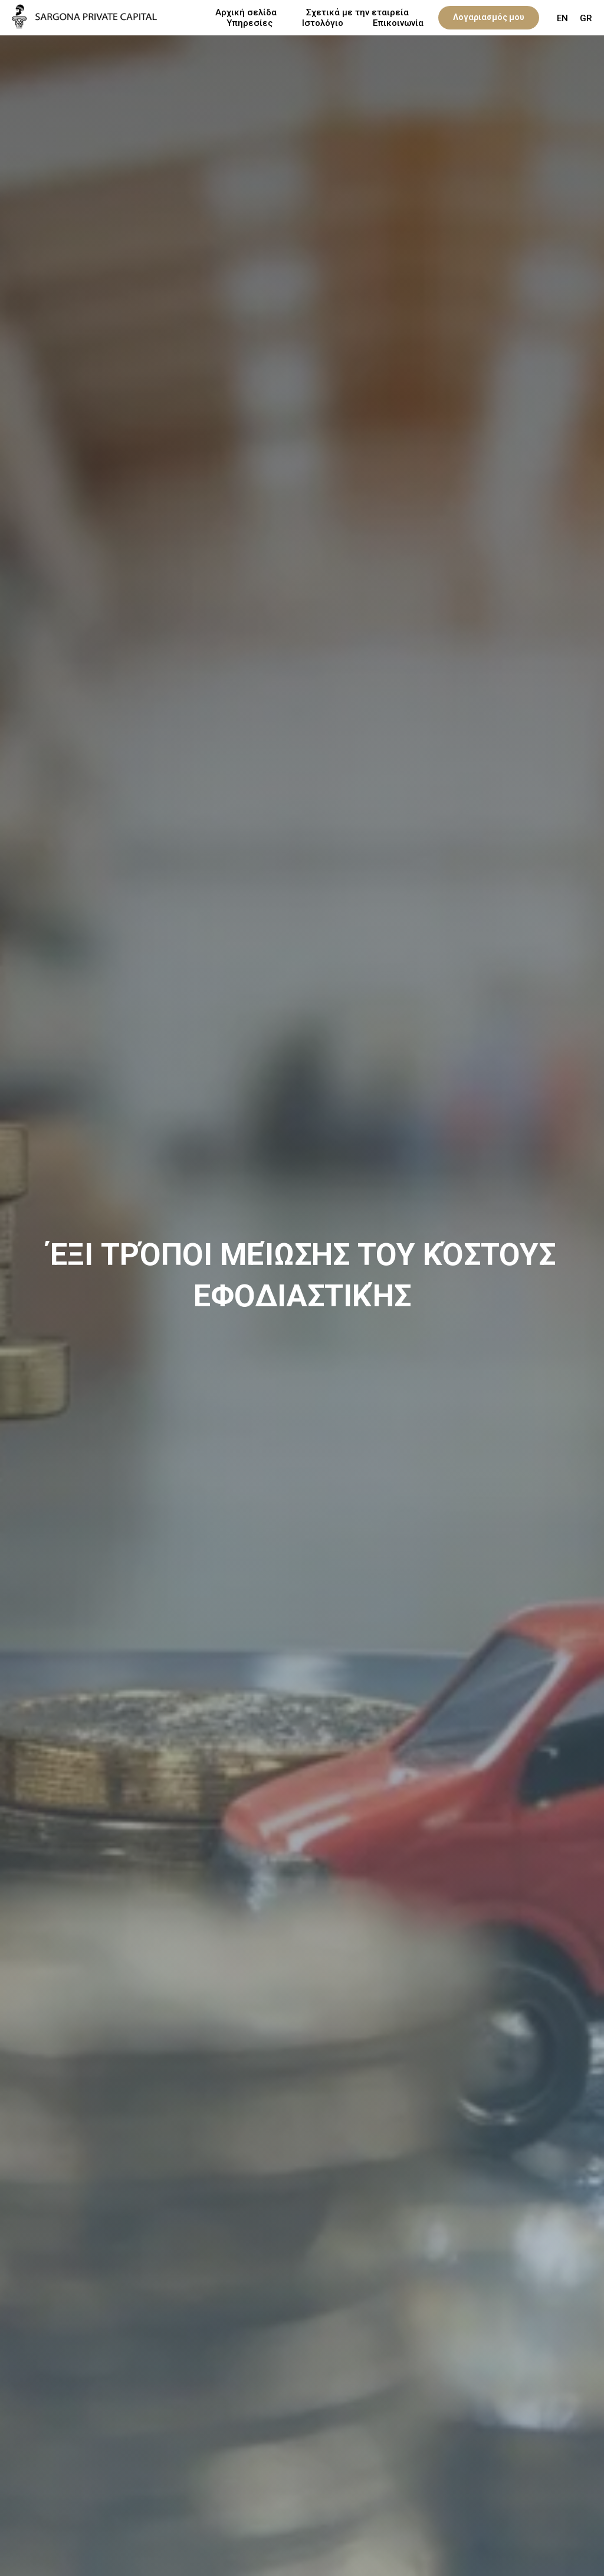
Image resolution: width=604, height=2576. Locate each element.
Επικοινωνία (398, 23)
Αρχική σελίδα (246, 12)
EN (562, 18)
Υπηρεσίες (249, 23)
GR (586, 18)
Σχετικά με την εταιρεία (357, 12)
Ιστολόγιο (322, 23)
